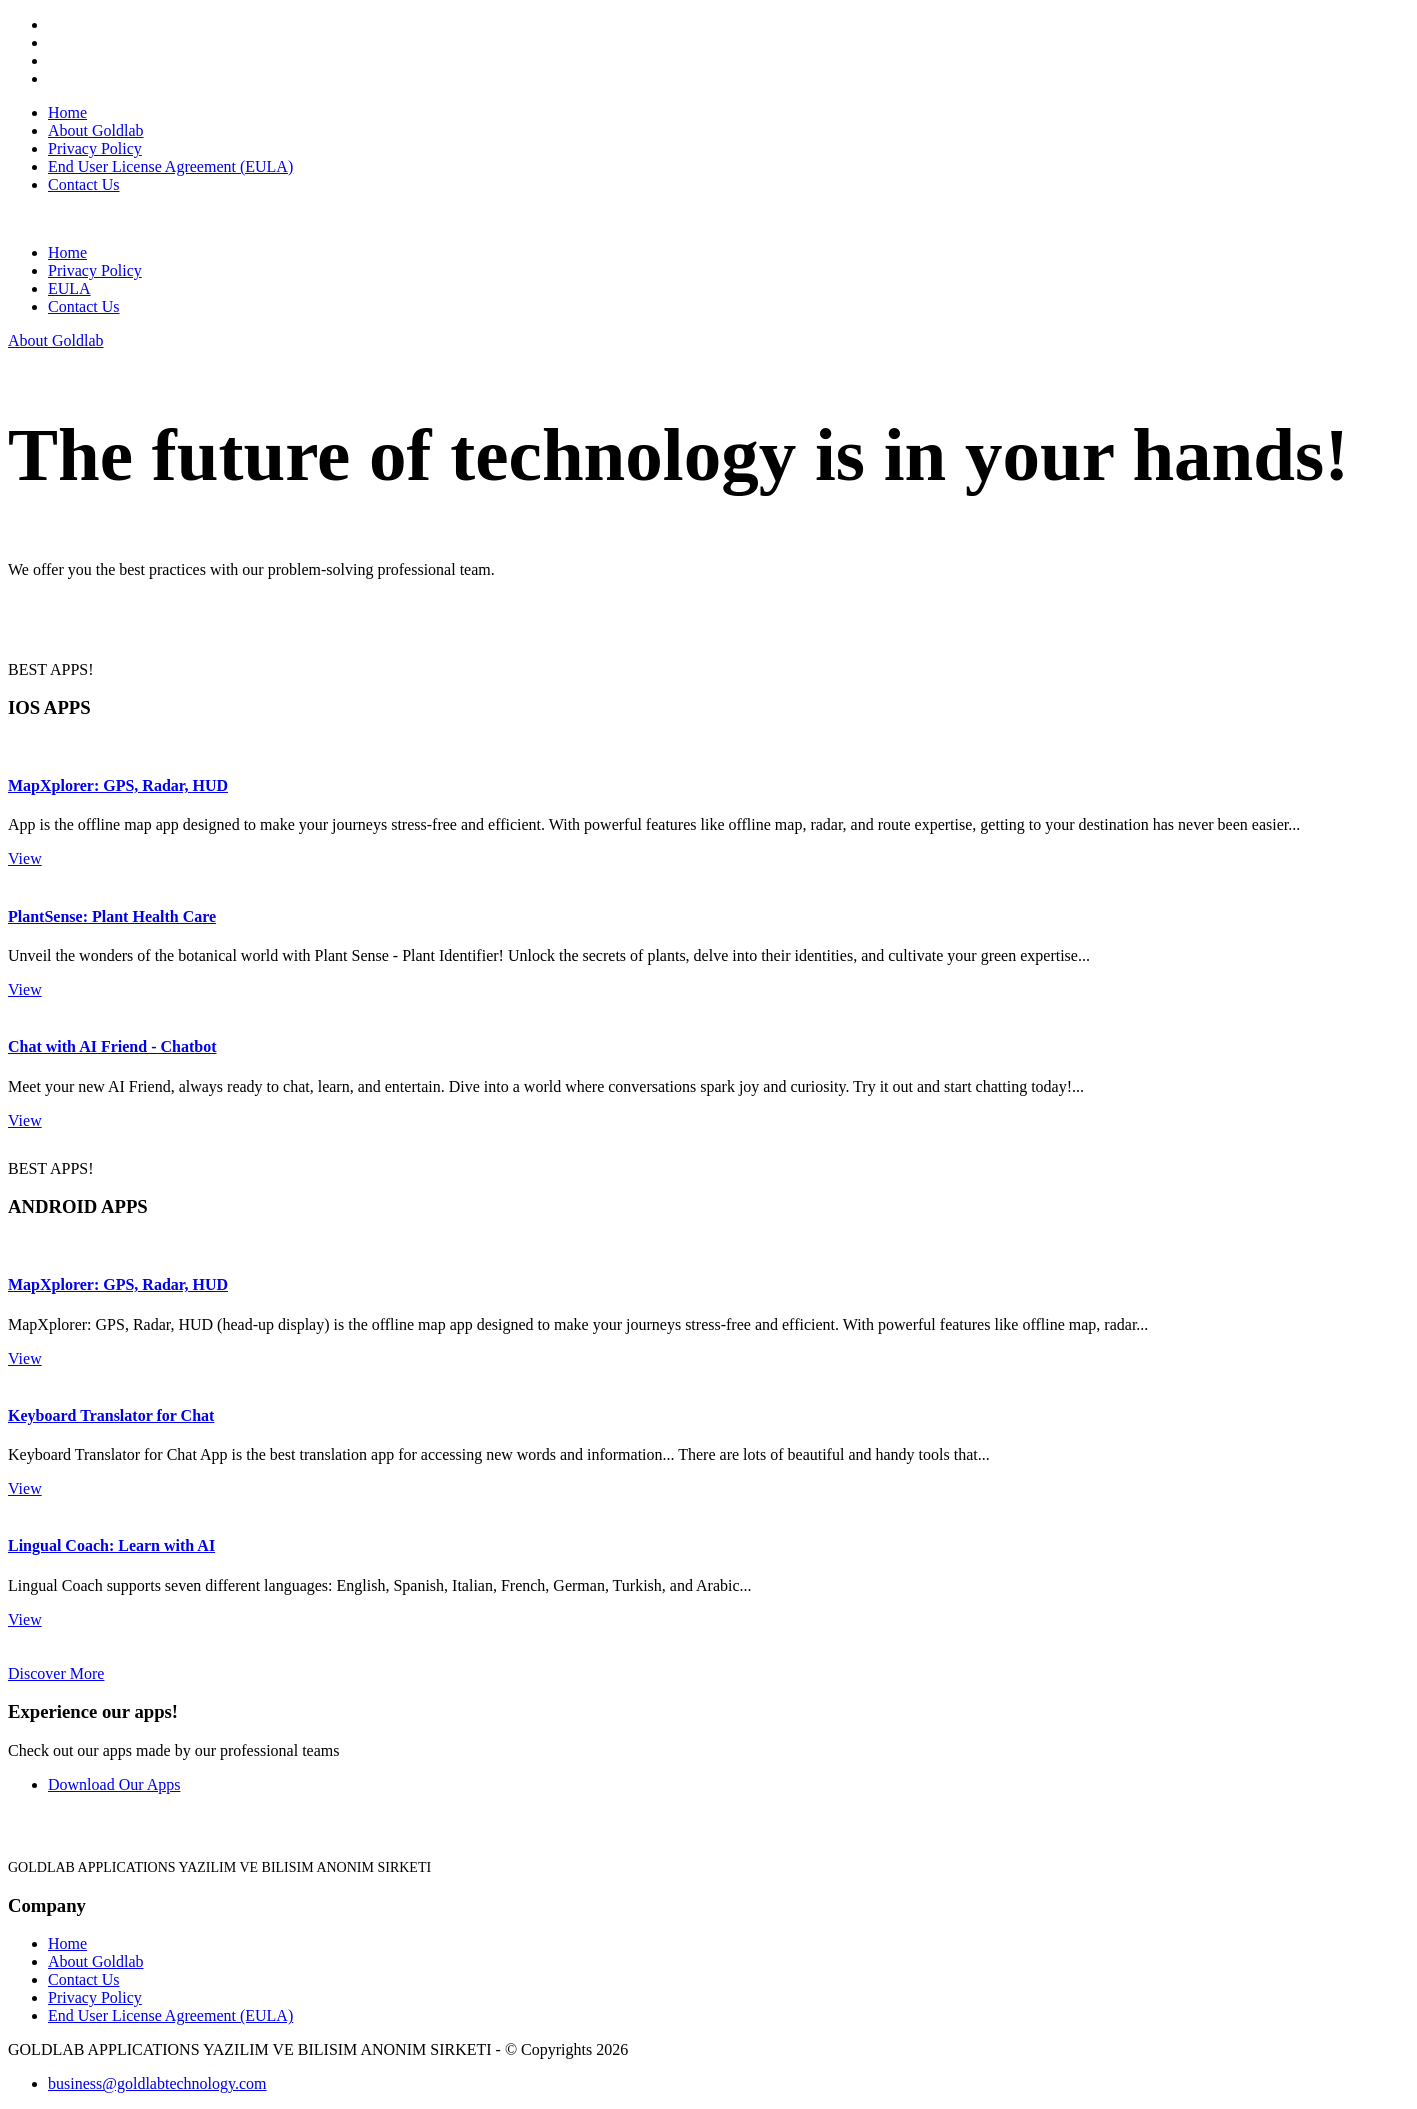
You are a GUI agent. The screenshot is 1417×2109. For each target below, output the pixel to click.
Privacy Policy (95, 148)
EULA (69, 288)
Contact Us (84, 184)
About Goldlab (96, 130)
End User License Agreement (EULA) (170, 166)
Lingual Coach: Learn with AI (111, 1545)
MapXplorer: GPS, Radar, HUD (118, 785)
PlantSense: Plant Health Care (112, 916)
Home (67, 112)
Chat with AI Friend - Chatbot (112, 1046)
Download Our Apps (114, 1784)
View (25, 858)
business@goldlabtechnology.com (157, 2083)
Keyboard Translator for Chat (111, 1415)
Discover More (56, 1673)
